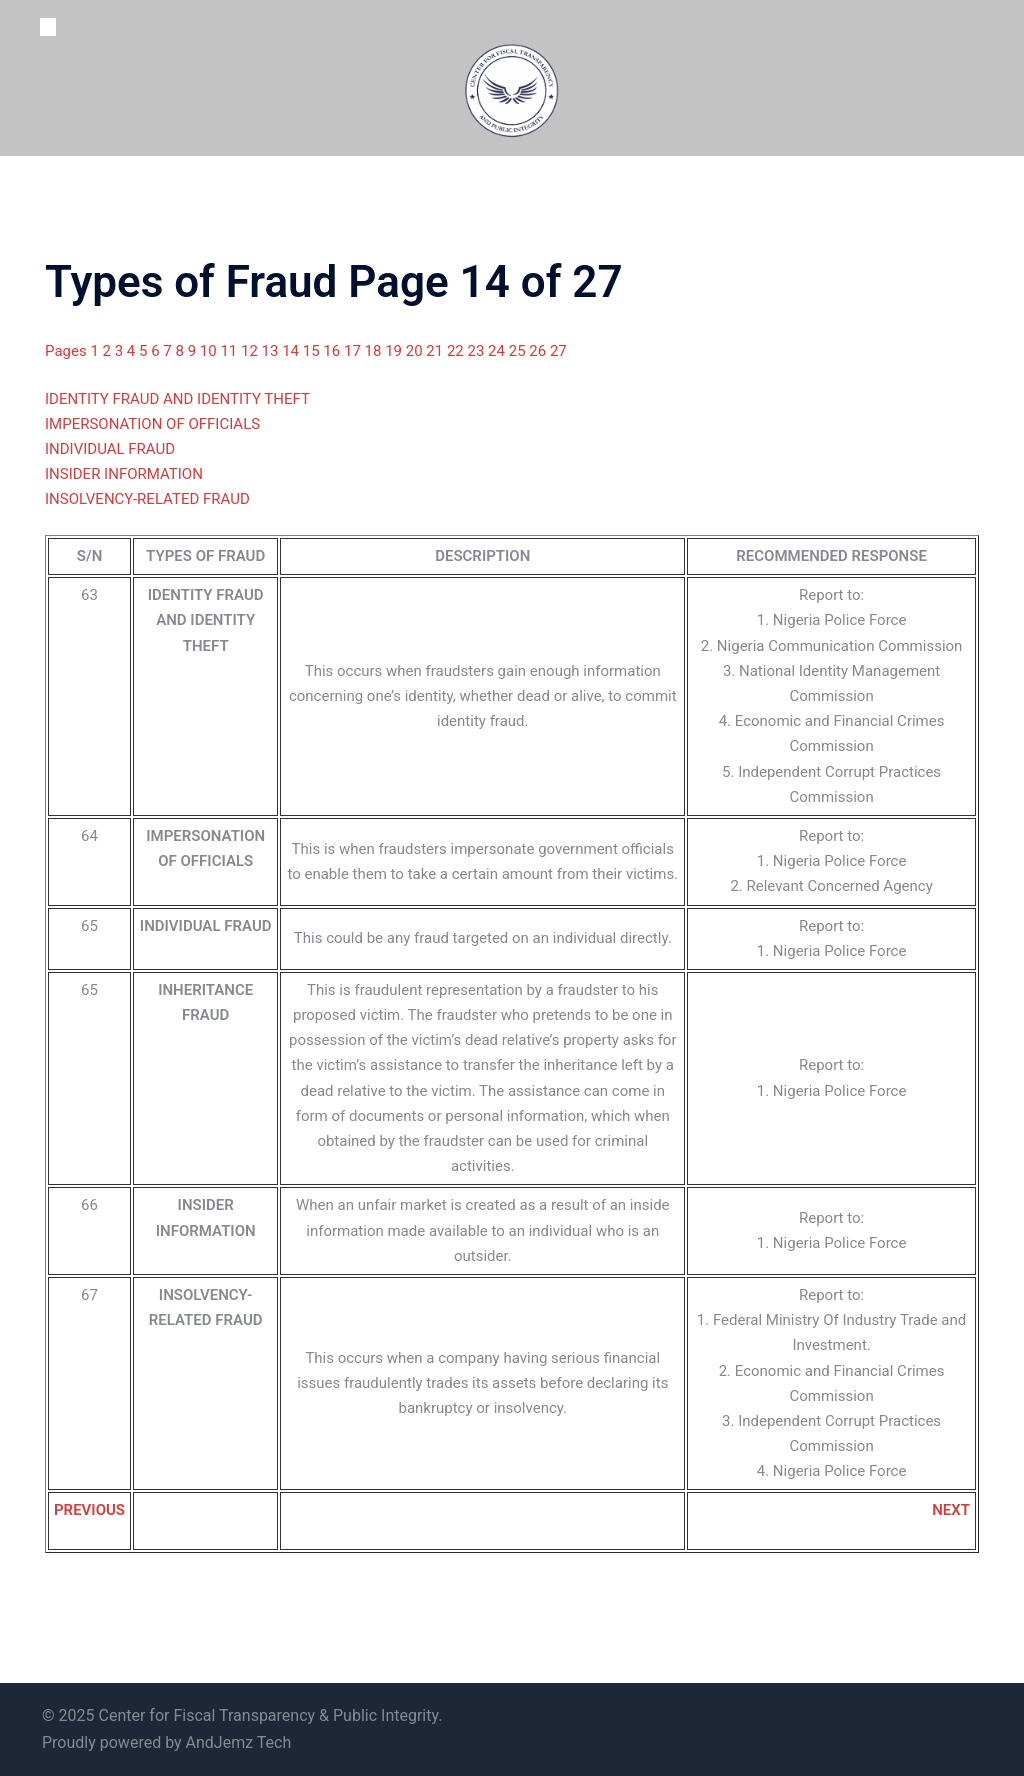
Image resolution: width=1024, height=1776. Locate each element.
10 (210, 351)
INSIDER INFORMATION (124, 474)
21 (436, 351)
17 (354, 351)
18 (375, 351)
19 (395, 351)
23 (478, 351)
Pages (67, 351)
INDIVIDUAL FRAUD (110, 449)
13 (272, 351)
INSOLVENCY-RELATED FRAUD (147, 499)
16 (333, 351)
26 (539, 351)
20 (416, 351)
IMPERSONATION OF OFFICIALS (152, 424)
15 (313, 351)
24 (498, 351)
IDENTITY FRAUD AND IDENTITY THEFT (177, 399)
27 (558, 351)
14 (292, 351)
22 (457, 351)
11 (230, 351)
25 (519, 351)
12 (251, 351)
